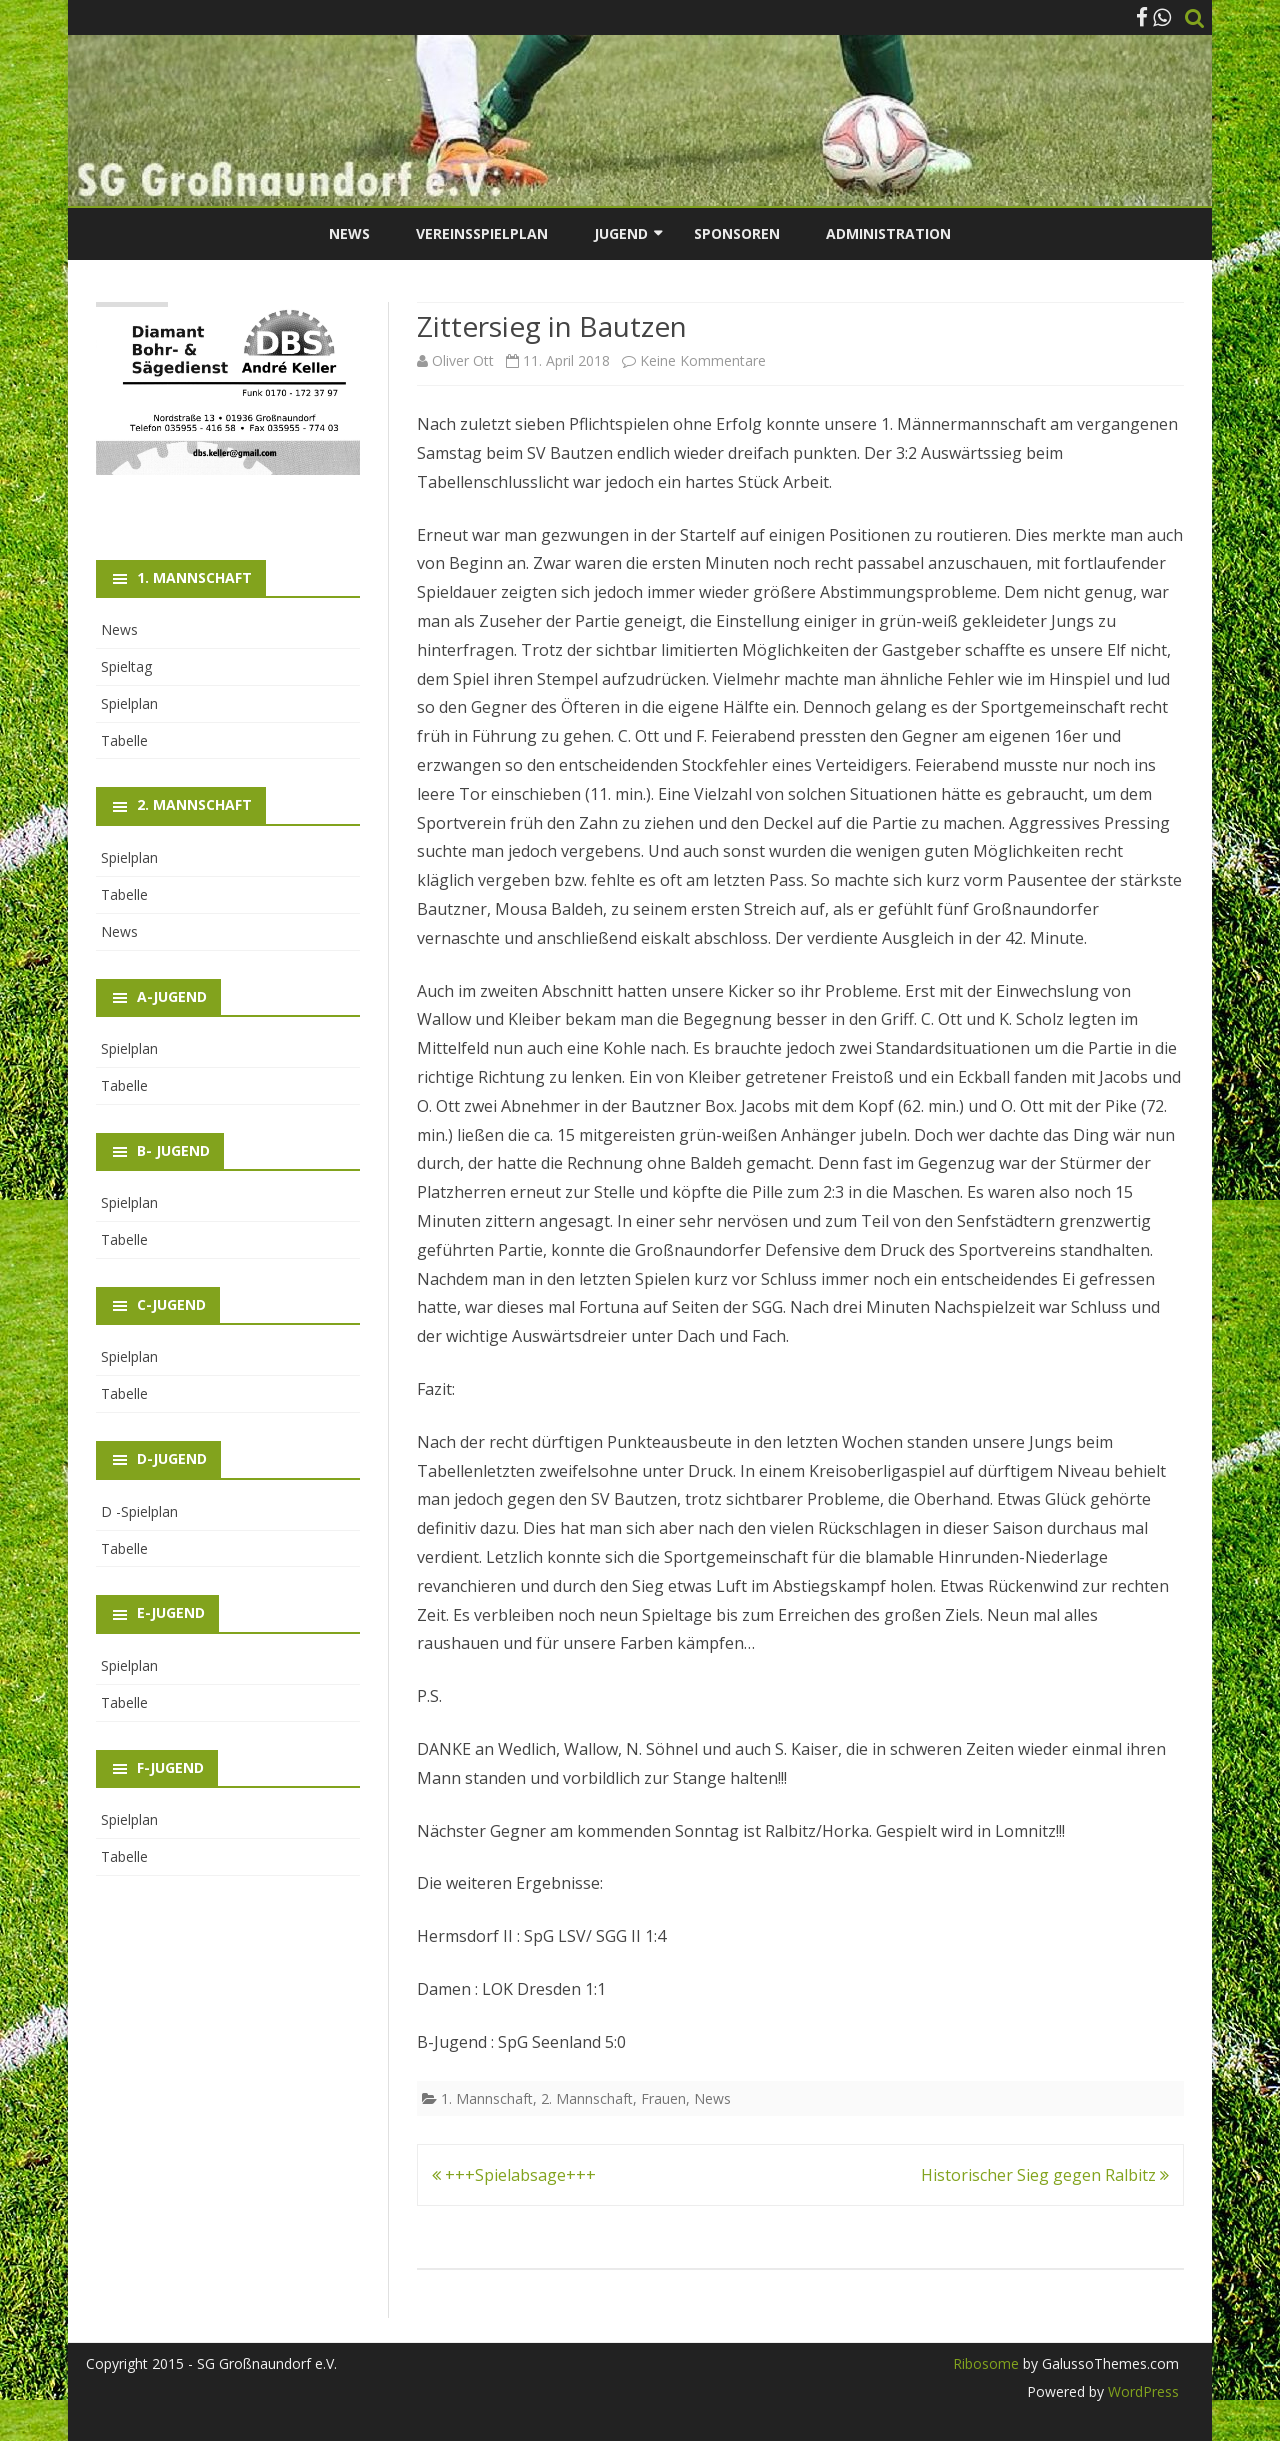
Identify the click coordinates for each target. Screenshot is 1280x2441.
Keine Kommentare (703, 360)
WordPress (1141, 2391)
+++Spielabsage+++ (514, 2175)
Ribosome (986, 2363)
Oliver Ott (463, 360)
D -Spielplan (139, 1511)
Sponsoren (737, 233)
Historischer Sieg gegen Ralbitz (1045, 2175)
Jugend (621, 233)
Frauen (663, 2098)
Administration (888, 233)
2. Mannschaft (587, 2098)
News (349, 233)
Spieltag (126, 666)
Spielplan (129, 703)
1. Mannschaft (487, 2098)
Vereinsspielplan (482, 233)
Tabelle (124, 740)
